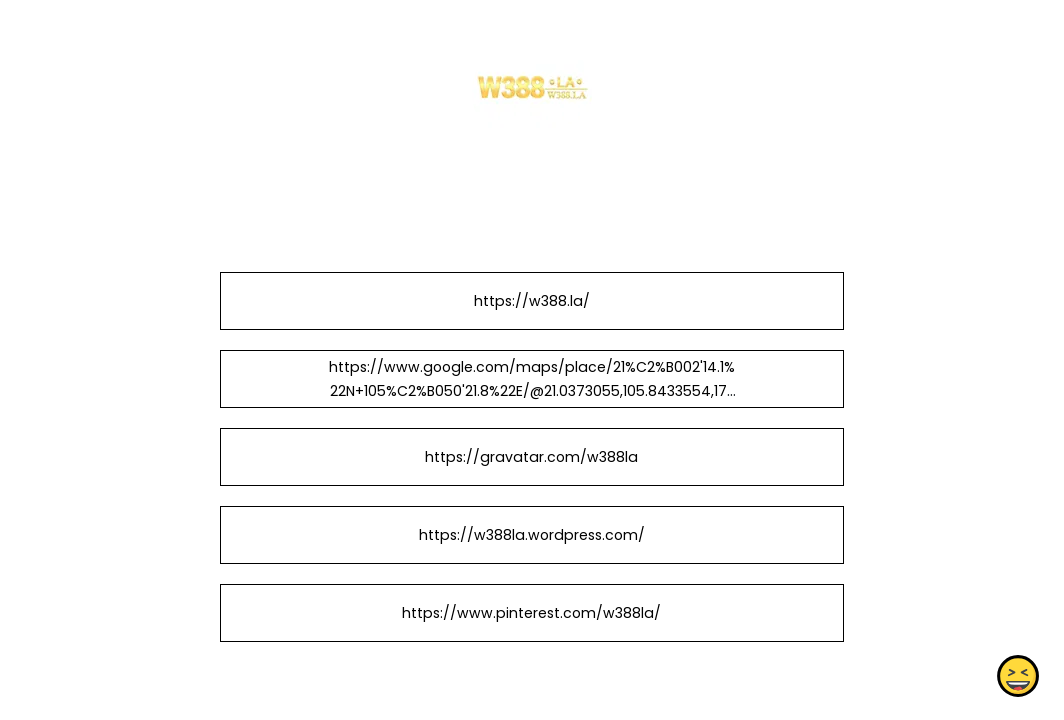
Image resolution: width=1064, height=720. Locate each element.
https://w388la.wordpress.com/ (532, 535)
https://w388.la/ (532, 301)
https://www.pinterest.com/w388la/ (531, 613)
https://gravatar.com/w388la (531, 457)
